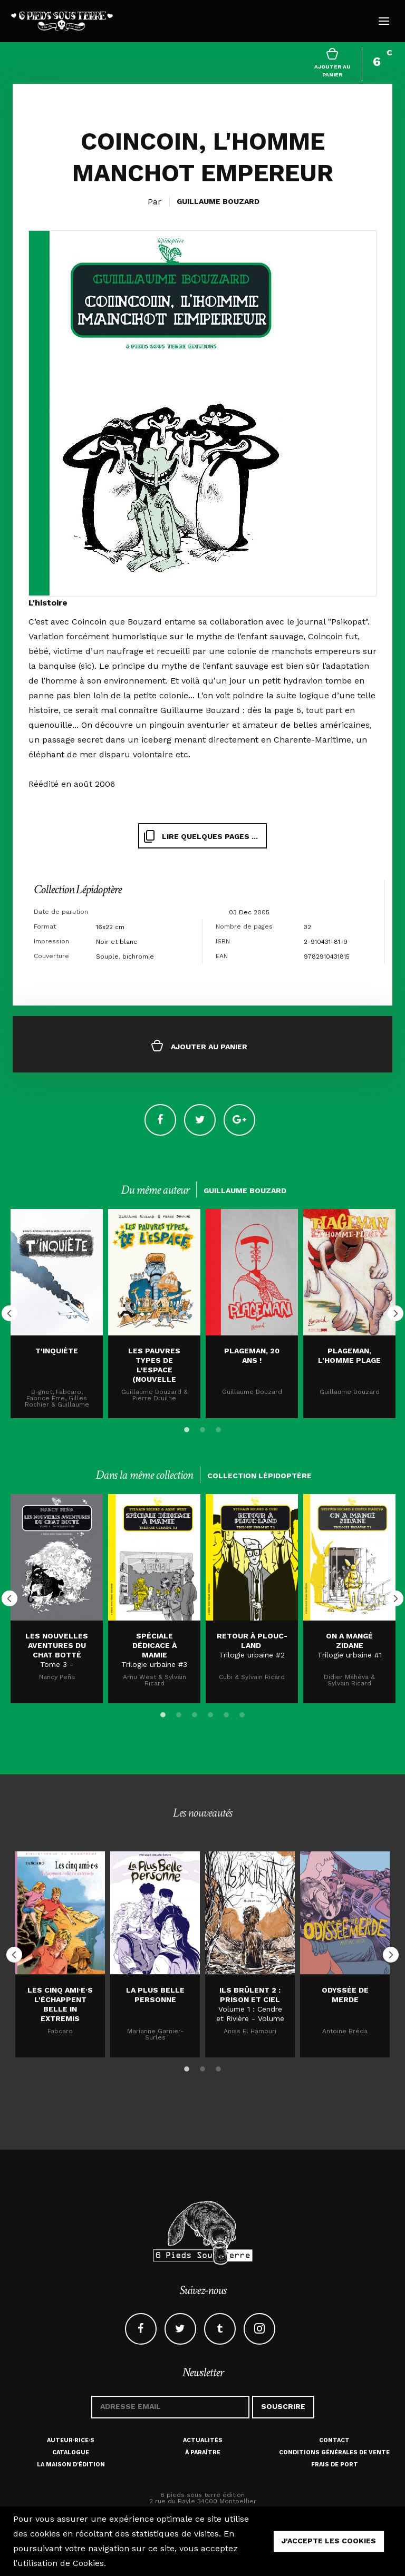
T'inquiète (56, 1350)
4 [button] (210, 1713)
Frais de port (334, 2464)
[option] (57, 1313)
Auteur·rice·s (70, 2440)
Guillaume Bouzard (218, 201)
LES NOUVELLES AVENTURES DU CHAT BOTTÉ (56, 1645)
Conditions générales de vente (334, 2452)
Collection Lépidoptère (77, 889)
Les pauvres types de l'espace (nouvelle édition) (154, 1369)
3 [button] (218, 1428)
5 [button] (226, 1713)
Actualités (203, 2440)
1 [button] (186, 1428)
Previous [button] (9, 1313)
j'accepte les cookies (329, 2540)
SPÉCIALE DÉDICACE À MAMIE (154, 1645)
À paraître (202, 2452)
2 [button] (202, 1428)
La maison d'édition (71, 2464)
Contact (334, 2440)
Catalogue (70, 2452)
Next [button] (395, 1313)
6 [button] (242, 1713)
